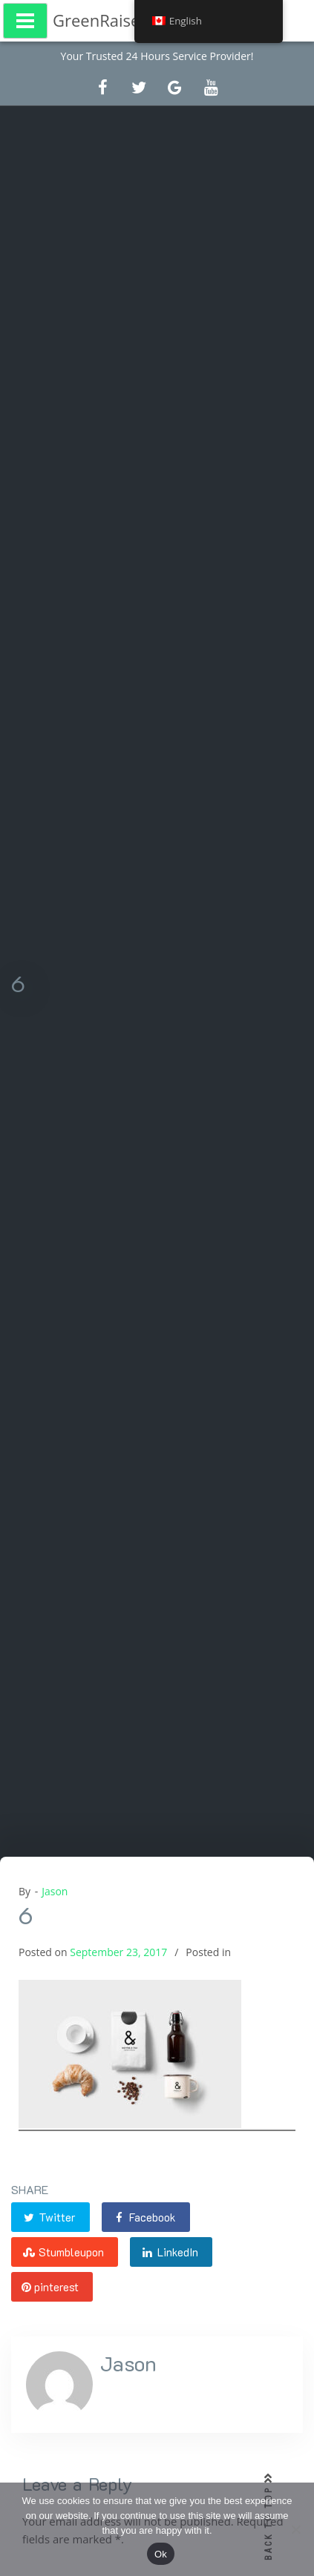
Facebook (144, 2217)
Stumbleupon (63, 2252)
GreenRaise (96, 20)
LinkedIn (169, 2252)
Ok (160, 2554)
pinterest (50, 2286)
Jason (55, 1891)
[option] (157, 2006)
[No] (295, 2529)
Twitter (49, 2217)
